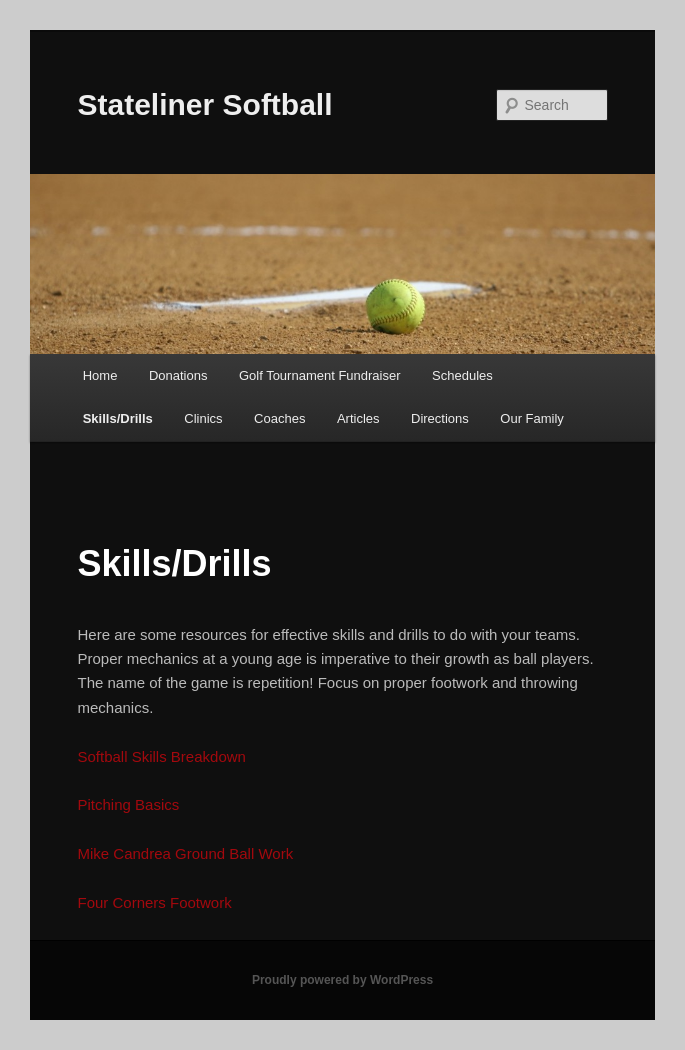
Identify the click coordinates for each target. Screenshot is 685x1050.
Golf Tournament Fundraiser (320, 375)
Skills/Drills (118, 418)
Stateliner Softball (205, 104)
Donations (178, 375)
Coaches (279, 418)
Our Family (532, 418)
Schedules (462, 375)
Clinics (203, 418)
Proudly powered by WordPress (342, 980)
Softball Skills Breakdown (162, 756)
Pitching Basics (129, 804)
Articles (358, 418)
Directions (440, 418)
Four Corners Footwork (155, 902)
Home (100, 375)
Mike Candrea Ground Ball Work (186, 853)
